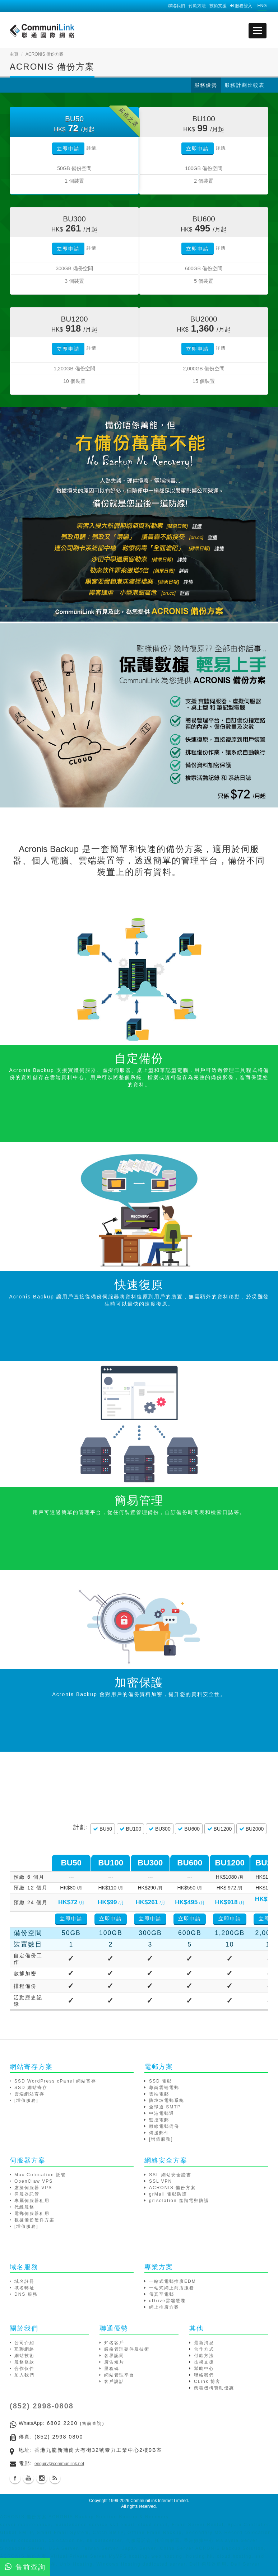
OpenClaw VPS (33, 2181)
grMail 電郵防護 (168, 2194)
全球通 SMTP (165, 2106)
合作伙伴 (24, 2368)
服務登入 (241, 5)
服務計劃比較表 (244, 85)
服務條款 (24, 2362)
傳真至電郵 (161, 2294)
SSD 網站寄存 (30, 2087)
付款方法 (197, 5)
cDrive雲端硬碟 (167, 2300)
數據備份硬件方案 (34, 2220)
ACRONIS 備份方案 (172, 2187)
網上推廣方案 (164, 2307)
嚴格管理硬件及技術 (126, 2349)
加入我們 (24, 2375)
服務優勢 (205, 85)
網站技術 (24, 2355)
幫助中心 (204, 2368)
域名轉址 (24, 2287)
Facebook (15, 2478)
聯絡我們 (176, 5)
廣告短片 (114, 2362)
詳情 (92, 147)
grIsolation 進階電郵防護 (179, 2200)
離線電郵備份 (164, 2126)
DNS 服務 (26, 2294)
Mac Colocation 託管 (40, 2174)
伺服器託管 (27, 2194)
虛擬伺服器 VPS (33, 2187)
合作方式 (204, 2349)
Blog (55, 2478)
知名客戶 (114, 2342)
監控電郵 (159, 2119)
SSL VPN (160, 2181)
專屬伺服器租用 (32, 2200)
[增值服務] (26, 2100)
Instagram (41, 2478)
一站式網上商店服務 (171, 2287)
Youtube (28, 2478)
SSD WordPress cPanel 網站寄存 (55, 2081)
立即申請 (68, 148)
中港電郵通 (161, 2113)
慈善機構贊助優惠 (214, 2387)
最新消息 (204, 2342)
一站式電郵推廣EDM (172, 2281)
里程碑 (111, 2368)
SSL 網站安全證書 (170, 2174)
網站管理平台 (119, 2375)
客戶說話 (114, 2381)
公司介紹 (24, 2342)
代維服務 (24, 2207)
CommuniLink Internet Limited (158, 2500)
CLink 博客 (207, 2381)
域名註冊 (24, 2281)
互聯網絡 (24, 2349)
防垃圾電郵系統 (166, 2100)
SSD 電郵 (160, 2081)
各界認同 (114, 2355)
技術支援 (218, 5)
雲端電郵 (159, 2094)
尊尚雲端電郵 (164, 2087)
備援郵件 (159, 2132)
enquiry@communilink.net (59, 2463)
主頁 (14, 54)
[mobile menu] (258, 30)
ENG (262, 5)
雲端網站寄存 (29, 2094)
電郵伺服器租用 (32, 2213)
